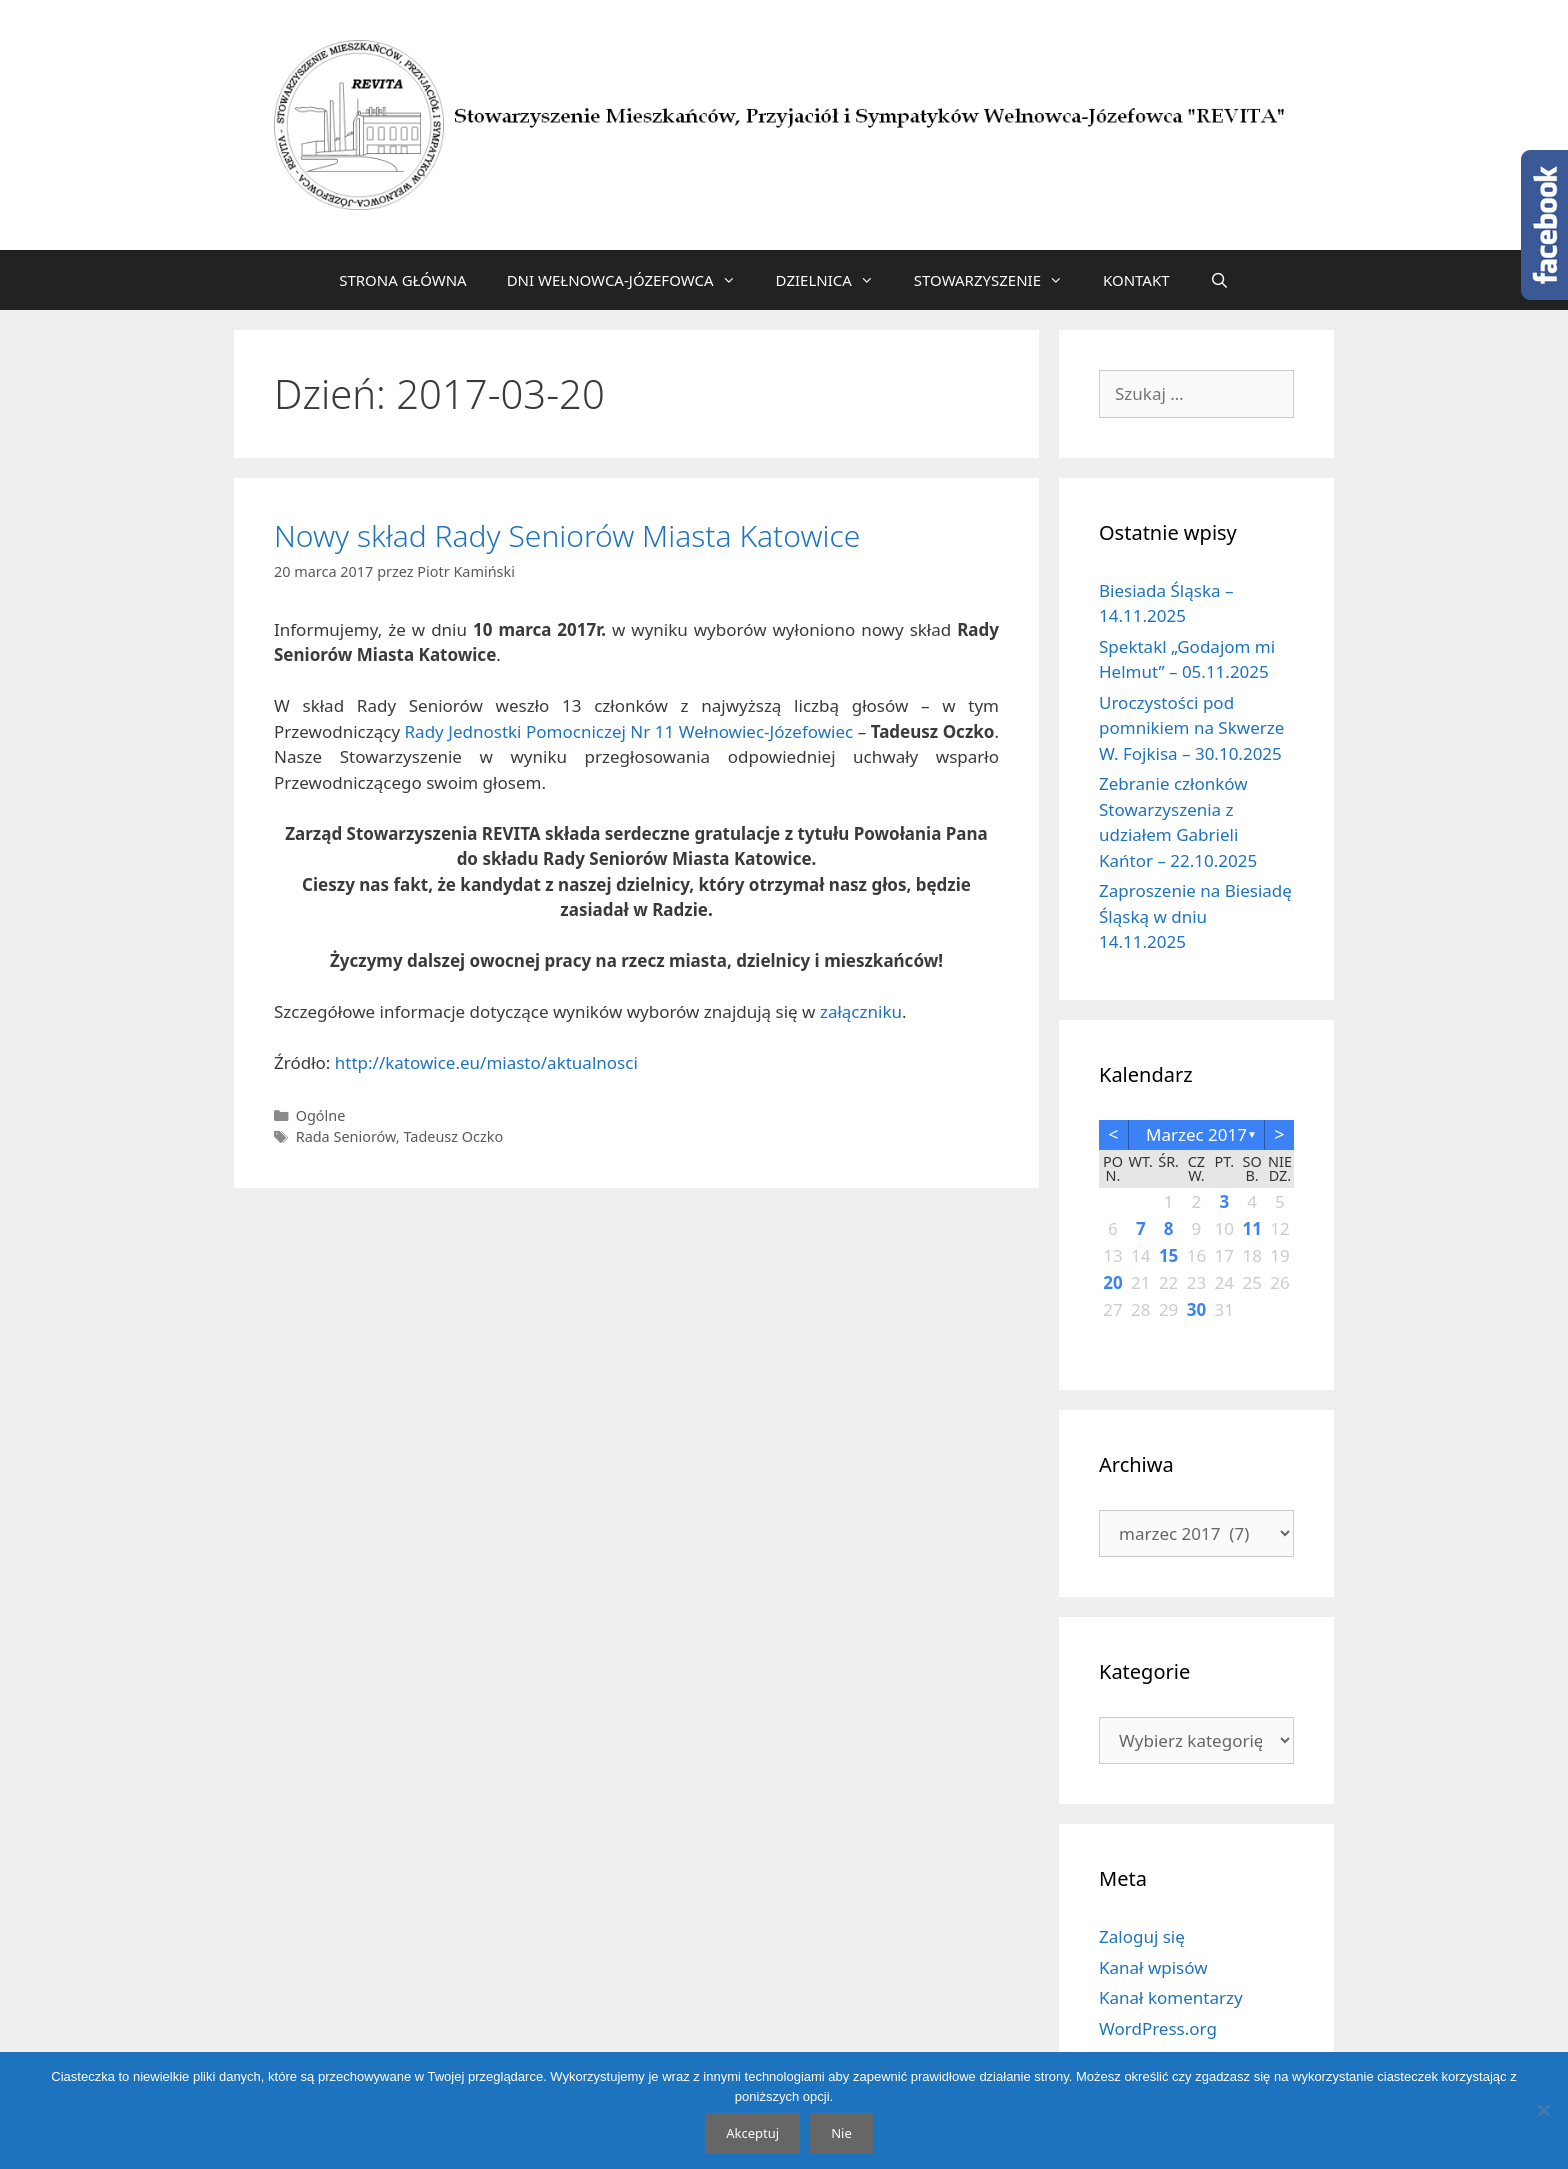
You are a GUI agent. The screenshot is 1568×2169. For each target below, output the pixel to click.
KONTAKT (1136, 280)
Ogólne (321, 1115)
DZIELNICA (835, 280)
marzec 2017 (1196, 1134)
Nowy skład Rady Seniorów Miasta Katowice (567, 535)
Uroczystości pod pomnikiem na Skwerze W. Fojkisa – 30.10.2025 (1191, 728)
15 (1168, 1255)
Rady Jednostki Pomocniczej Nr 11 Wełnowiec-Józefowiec (629, 731)
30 (1196, 1309)
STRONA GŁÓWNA (403, 280)
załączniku (861, 1011)
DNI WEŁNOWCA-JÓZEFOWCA (631, 280)
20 (1112, 1282)
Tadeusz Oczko (453, 1136)
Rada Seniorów (346, 1136)
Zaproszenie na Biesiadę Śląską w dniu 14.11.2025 (1195, 916)
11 (1251, 1228)
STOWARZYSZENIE (998, 280)
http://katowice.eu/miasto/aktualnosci (486, 1062)
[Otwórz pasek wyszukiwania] (1219, 280)
